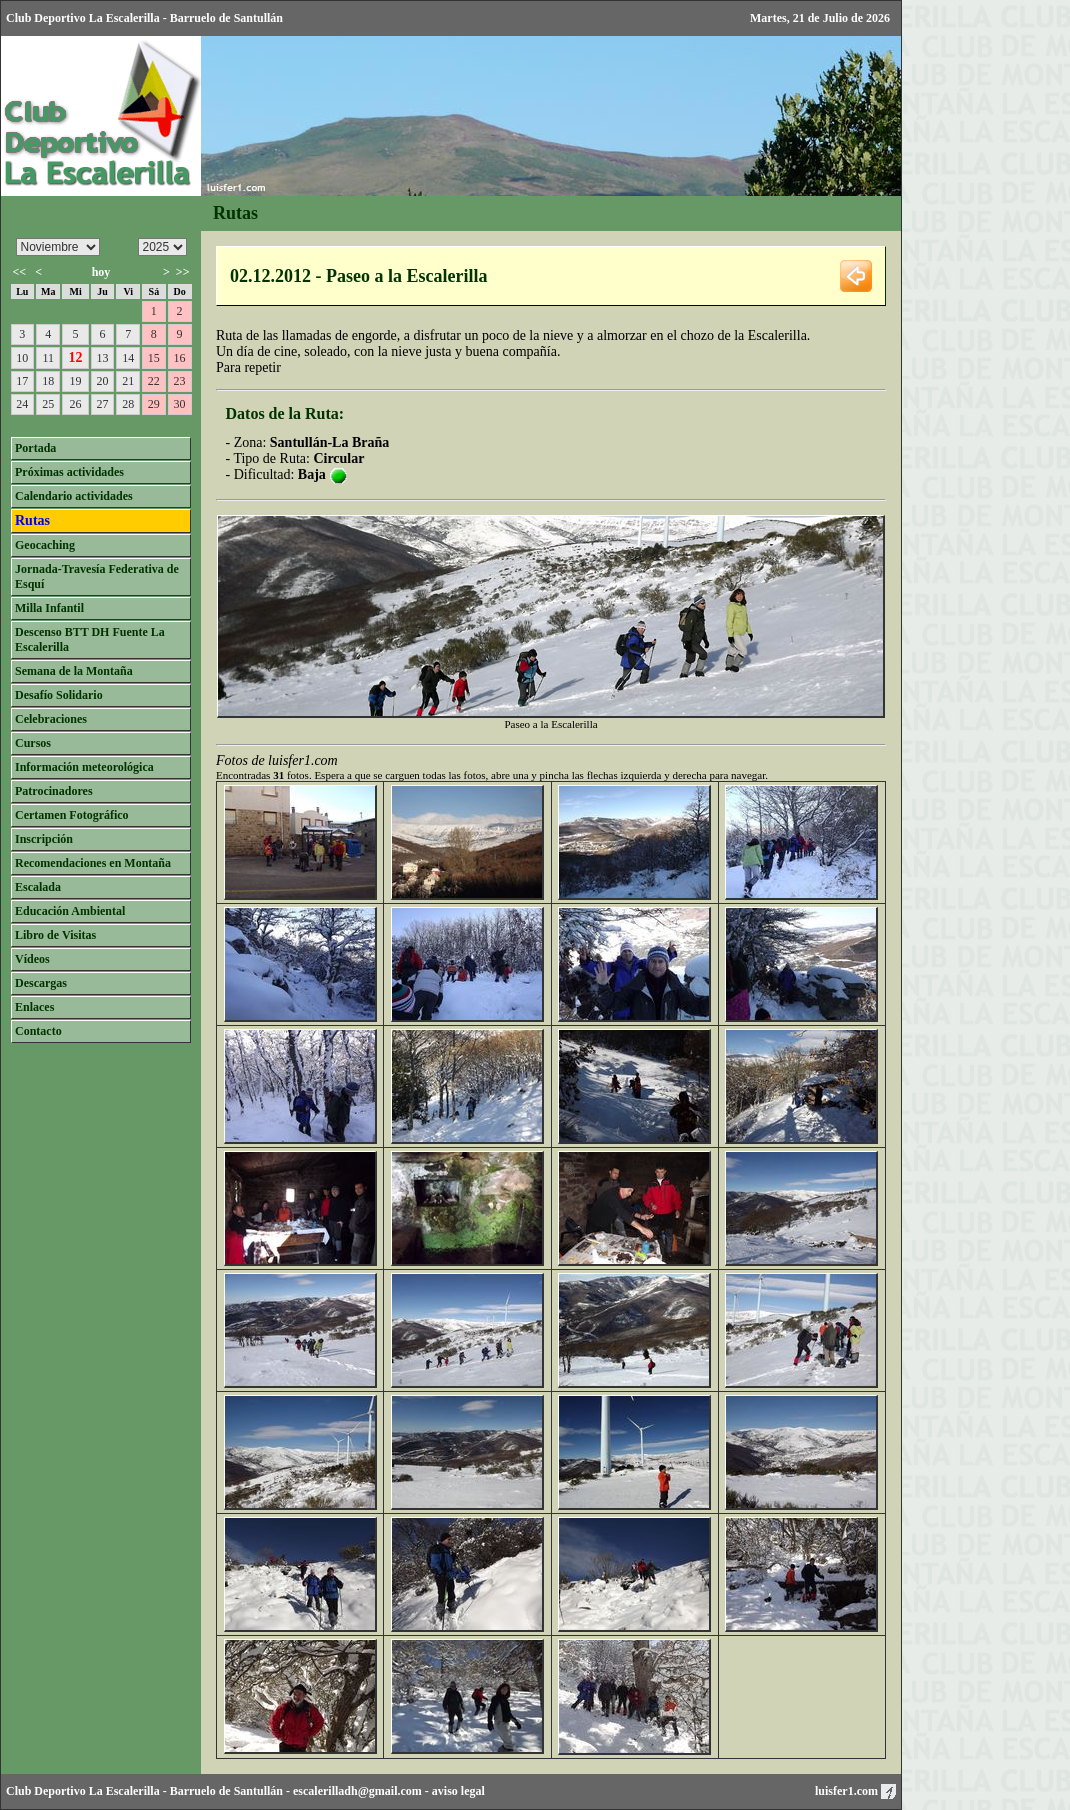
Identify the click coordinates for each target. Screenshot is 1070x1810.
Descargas (41, 983)
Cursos (33, 743)
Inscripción (44, 839)
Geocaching (45, 545)
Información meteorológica (84, 767)
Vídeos (32, 959)
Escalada (38, 887)
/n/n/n (162, 247)
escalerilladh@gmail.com (357, 1791)
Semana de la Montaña (74, 671)
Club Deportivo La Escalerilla (83, 1791)
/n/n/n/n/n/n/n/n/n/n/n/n (58, 247)
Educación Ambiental (70, 911)
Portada (35, 448)
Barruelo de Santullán (226, 1791)
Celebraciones (51, 719)
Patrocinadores (54, 791)
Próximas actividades (69, 472)
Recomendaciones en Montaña (93, 863)
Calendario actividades (74, 496)
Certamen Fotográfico (72, 815)
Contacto (38, 1031)
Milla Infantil (49, 608)
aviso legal (458, 1791)
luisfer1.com (855, 1791)
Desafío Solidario (59, 695)
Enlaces (34, 1007)
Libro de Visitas (55, 935)
